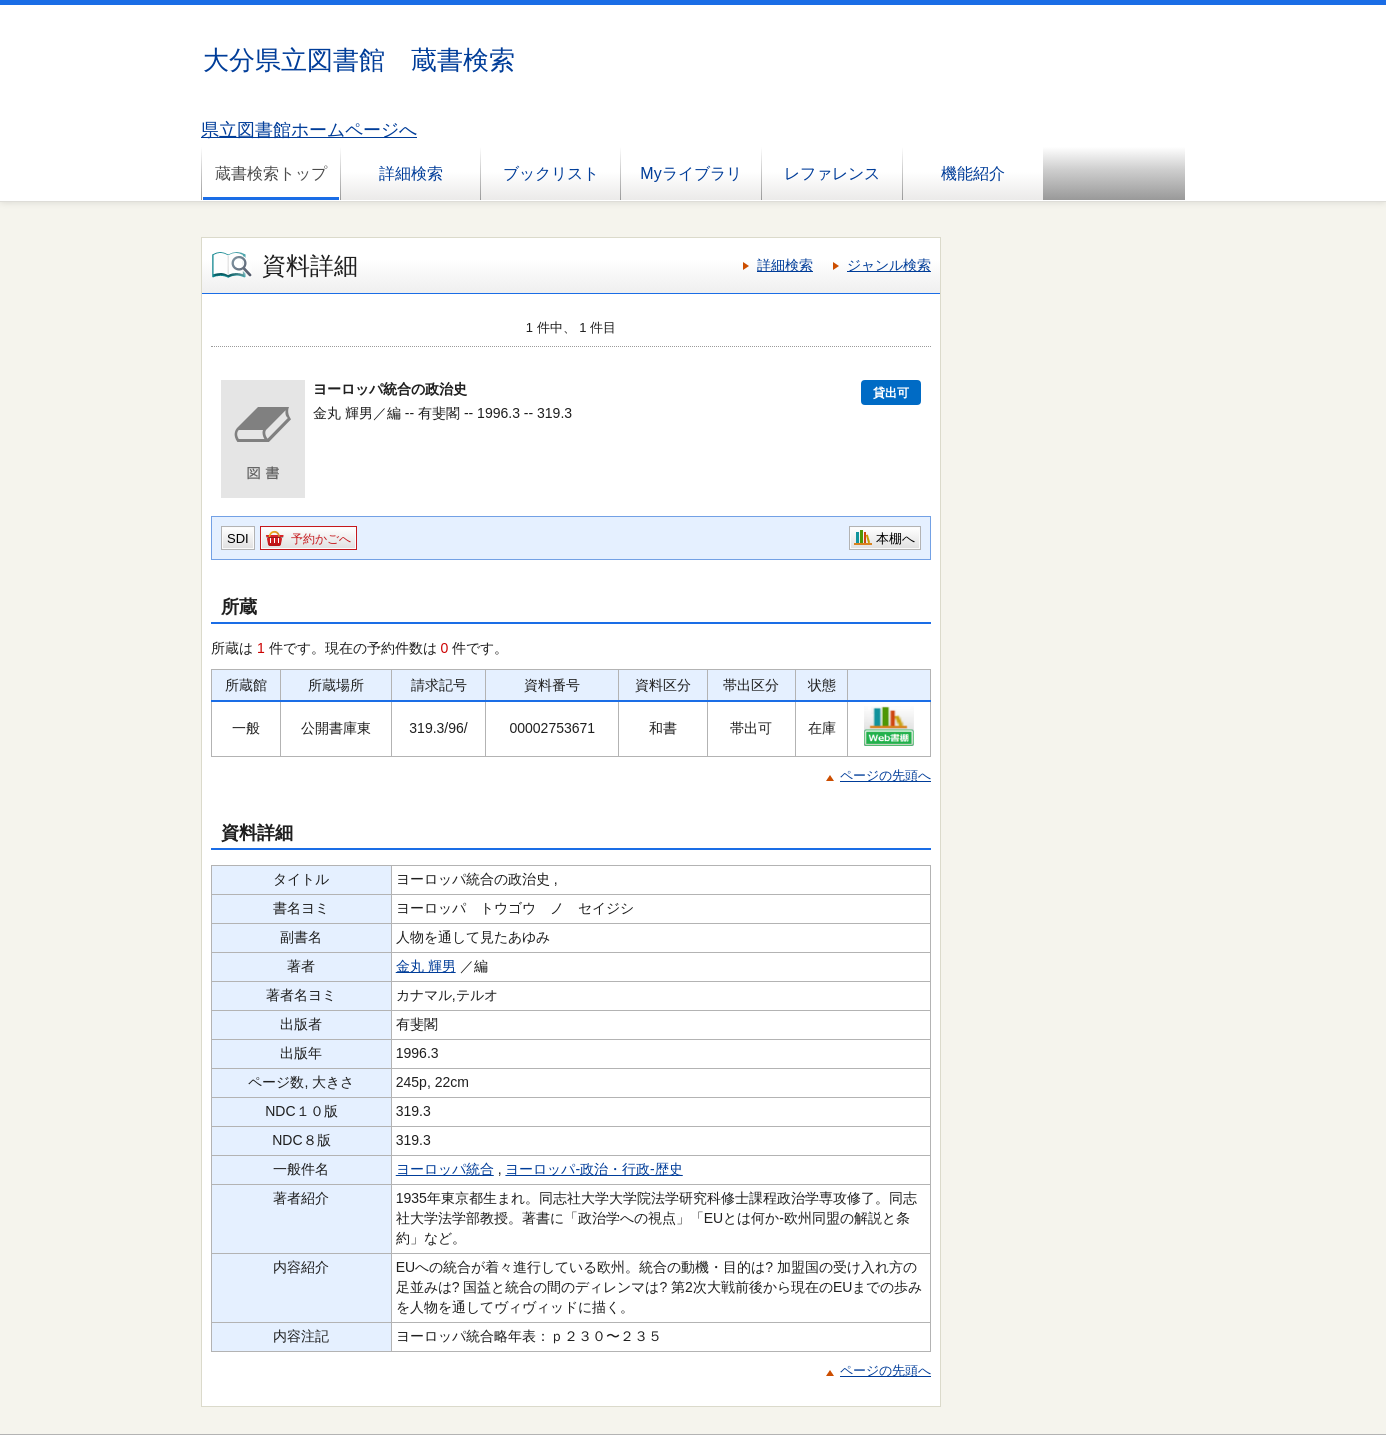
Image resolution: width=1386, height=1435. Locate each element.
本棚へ (895, 538)
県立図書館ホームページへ (309, 130)
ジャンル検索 (889, 265)
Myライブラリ (690, 173)
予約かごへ (321, 539)
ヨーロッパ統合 (445, 1169)
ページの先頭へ (885, 775)
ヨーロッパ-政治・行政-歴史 (593, 1169)
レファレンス (832, 173)
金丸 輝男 (426, 966)
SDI (238, 538)
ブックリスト (551, 173)
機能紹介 (973, 173)
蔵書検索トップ (271, 173)
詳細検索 (411, 173)
